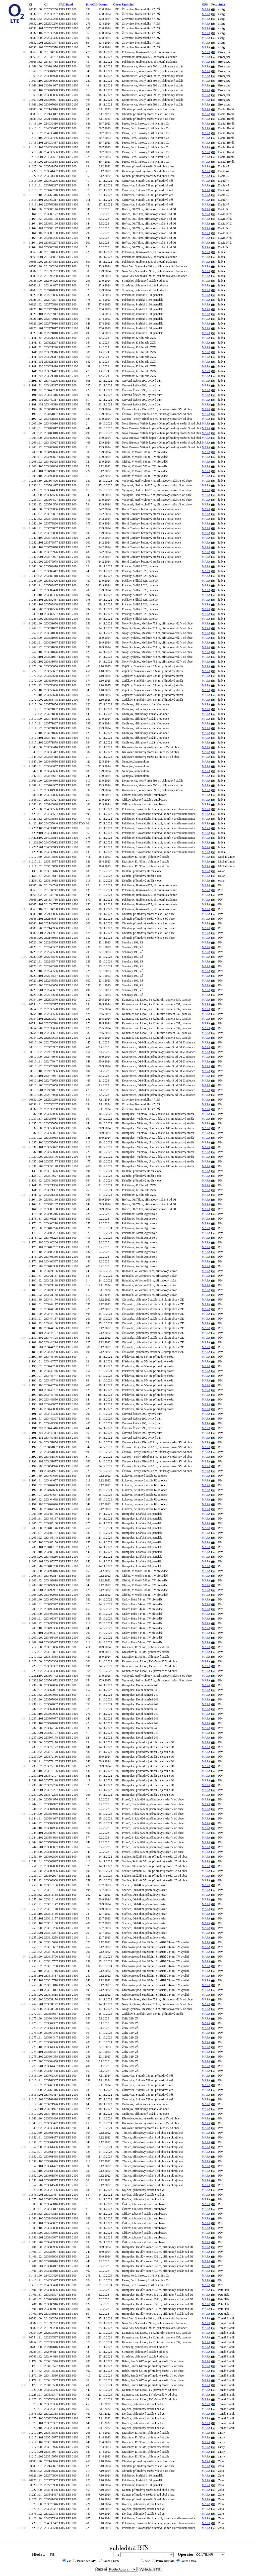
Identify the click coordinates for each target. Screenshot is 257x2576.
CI (45, 4)
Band (69, 4)
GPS (205, 4)
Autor (221, 4)
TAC (62, 4)
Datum (103, 4)
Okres (117, 4)
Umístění (128, 4)
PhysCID (92, 4)
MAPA (206, 9)
